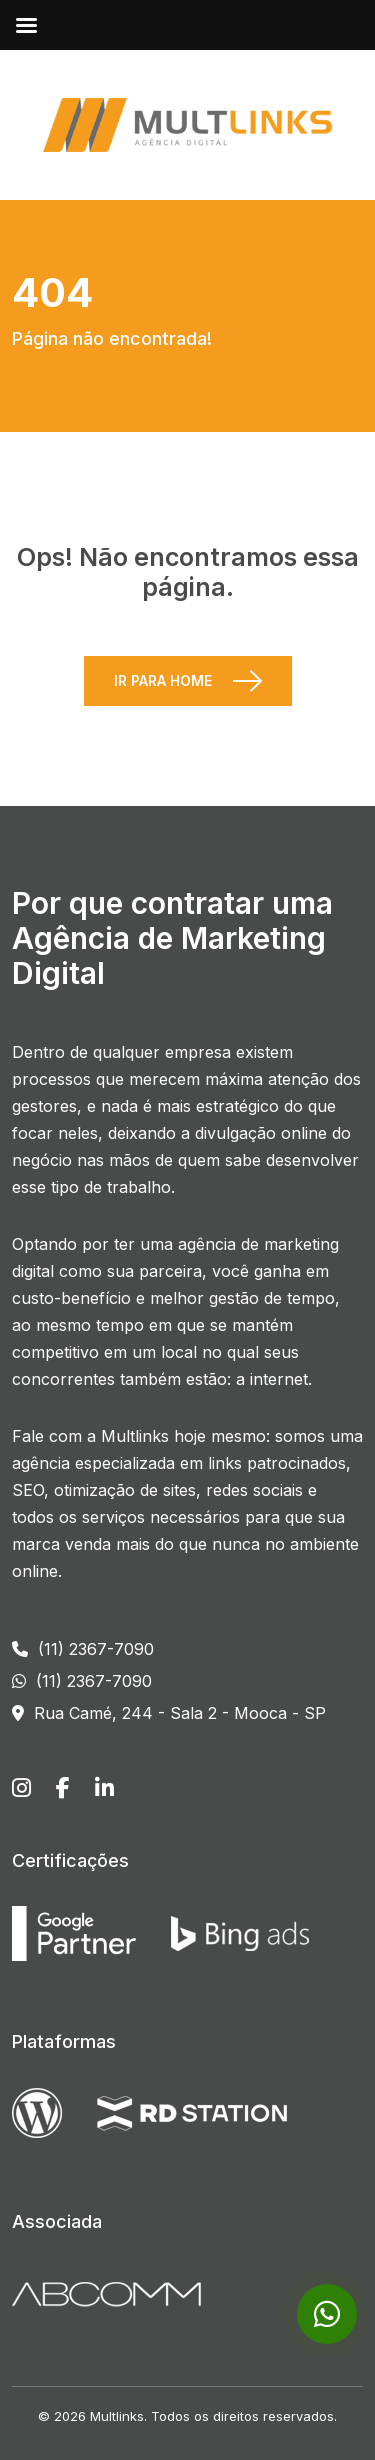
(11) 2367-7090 (83, 1649)
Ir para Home (163, 680)
